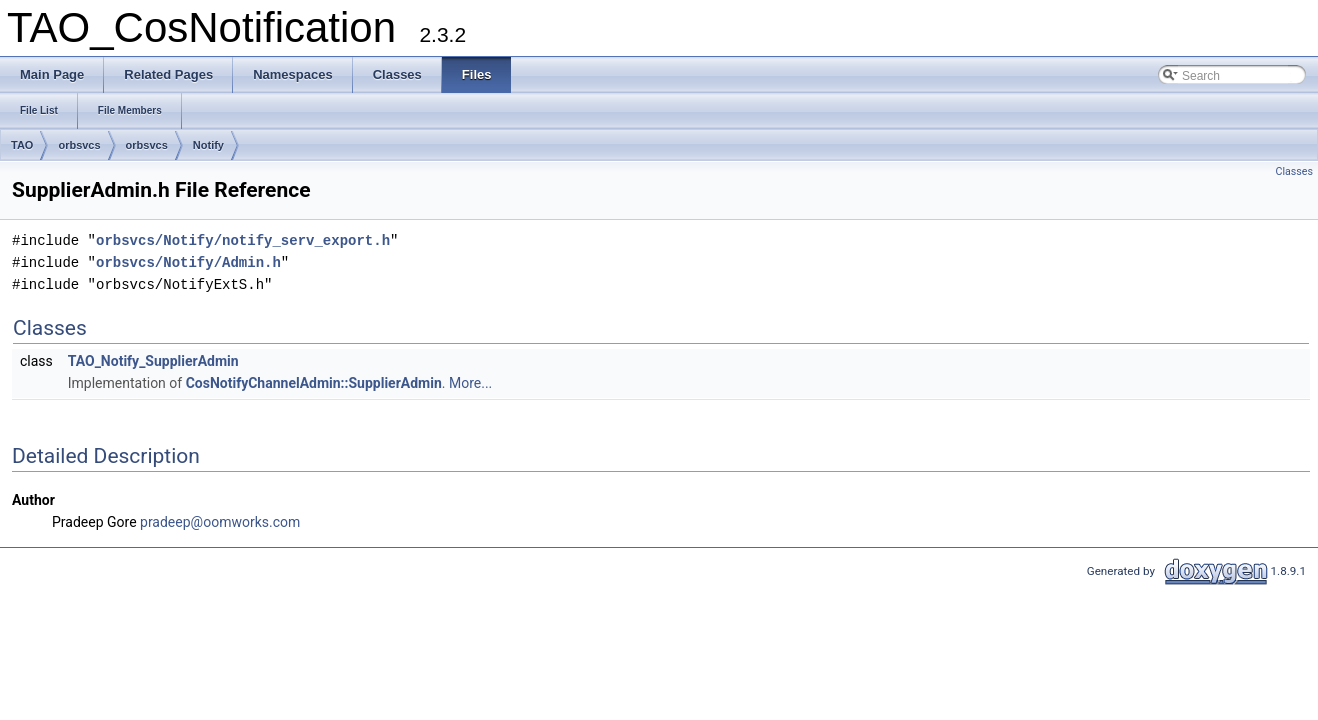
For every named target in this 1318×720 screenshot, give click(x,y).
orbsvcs (79, 145)
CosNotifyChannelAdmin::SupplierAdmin (314, 383)
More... (470, 383)
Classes (1294, 171)
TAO (22, 145)
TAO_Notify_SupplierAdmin (153, 361)
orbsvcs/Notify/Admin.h (188, 262)
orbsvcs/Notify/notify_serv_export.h (243, 240)
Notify (208, 145)
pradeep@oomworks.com (220, 522)
